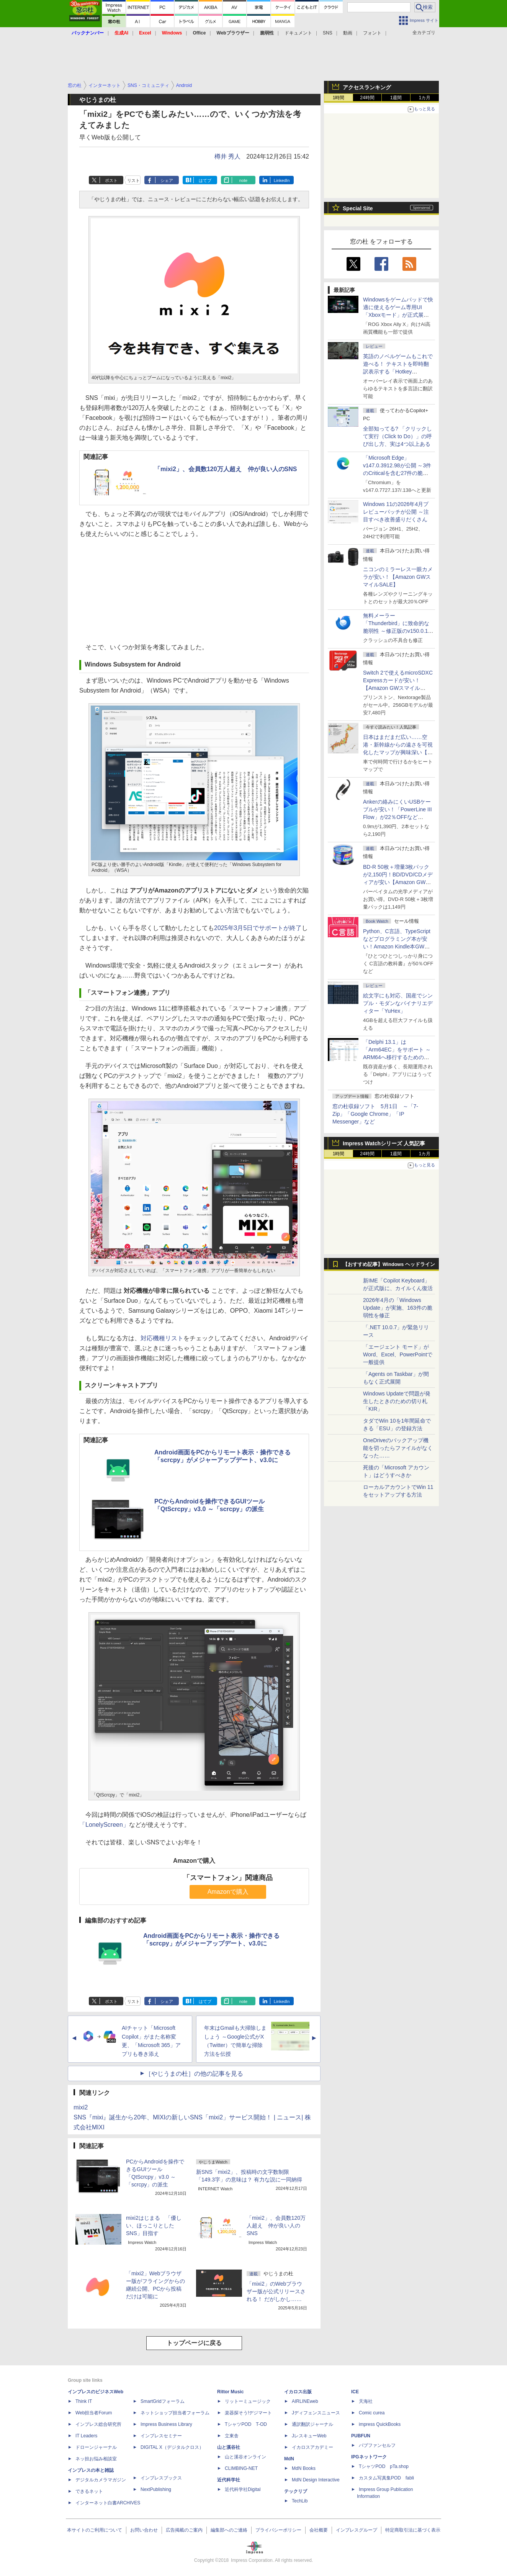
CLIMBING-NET (241, 2468)
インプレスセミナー (161, 2435)
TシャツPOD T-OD (246, 2424)
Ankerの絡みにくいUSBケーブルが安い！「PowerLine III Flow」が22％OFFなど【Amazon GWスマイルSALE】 (397, 817)
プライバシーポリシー (278, 2530)
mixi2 (81, 2107)
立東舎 (232, 2435)
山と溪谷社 (228, 2447)
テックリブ (295, 2491)
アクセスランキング (367, 87)
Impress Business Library (166, 2424)
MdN (289, 2458)
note (243, 180)
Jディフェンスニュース (316, 2413)
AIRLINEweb (305, 2401)
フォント (372, 33)
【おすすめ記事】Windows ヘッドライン (389, 1264)
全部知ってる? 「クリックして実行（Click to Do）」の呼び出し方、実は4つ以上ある (397, 436)
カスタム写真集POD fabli (386, 2478)
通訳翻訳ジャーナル (312, 2424)
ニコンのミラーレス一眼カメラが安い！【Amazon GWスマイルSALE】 (398, 577)
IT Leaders (86, 2435)
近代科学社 (228, 2480)
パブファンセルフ (377, 2445)
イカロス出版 (298, 2391)
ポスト (111, 180)
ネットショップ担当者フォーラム (175, 2413)
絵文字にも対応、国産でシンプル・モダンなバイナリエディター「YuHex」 (398, 1003)
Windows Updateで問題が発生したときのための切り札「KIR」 (396, 1401)
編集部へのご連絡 (229, 2530)
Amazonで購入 (228, 1891)
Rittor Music (230, 2391)
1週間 (396, 97)
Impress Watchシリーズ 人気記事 (384, 1143)
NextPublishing (156, 2489)
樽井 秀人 (227, 156)
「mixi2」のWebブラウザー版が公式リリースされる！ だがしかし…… (276, 2291)
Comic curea (371, 2413)
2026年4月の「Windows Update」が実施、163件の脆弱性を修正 (397, 1307)
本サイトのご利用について (94, 2530)
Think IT (83, 2401)
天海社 (366, 2401)
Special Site (358, 208)
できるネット (89, 2491)
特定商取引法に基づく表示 (412, 2530)
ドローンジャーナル (96, 2447)
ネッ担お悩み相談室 (96, 2458)
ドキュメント (298, 33)
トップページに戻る (194, 2343)
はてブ (205, 180)
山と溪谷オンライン (245, 2457)
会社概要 (318, 2530)
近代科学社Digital (242, 2489)
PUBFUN (360, 2435)
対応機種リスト (162, 1338)
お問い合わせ (144, 2530)
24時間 (367, 97)
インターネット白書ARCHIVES (107, 2503)
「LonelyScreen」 (104, 1824)
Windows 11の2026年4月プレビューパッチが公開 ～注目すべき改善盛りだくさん (396, 511)
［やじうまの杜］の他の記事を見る (194, 2073)
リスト (133, 180)
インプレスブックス (161, 2478)
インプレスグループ (356, 2530)
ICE (355, 2391)
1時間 (339, 97)
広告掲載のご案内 (184, 2530)
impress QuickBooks (380, 2424)
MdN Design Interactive (316, 2480)
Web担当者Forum (93, 2413)
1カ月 (425, 97)
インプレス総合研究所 (98, 2424)
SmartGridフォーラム (163, 2401)
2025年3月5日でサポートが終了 (258, 928)
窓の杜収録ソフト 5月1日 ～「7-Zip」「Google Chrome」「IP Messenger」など (375, 1114)
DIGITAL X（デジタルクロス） (172, 2447)
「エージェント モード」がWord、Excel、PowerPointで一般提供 (397, 1354)
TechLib (299, 2501)
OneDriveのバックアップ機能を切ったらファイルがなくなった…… (398, 1448)
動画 (347, 33)
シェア (166, 180)
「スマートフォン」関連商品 (228, 1878)
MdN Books (304, 2468)
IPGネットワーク (369, 2457)
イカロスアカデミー (312, 2447)
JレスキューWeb (309, 2435)
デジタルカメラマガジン (100, 2480)
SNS (327, 33)
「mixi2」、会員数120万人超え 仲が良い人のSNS (225, 469)
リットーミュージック (248, 2401)
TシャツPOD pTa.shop (384, 2466)
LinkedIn (282, 180)
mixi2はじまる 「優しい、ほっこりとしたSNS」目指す (154, 2225)
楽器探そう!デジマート (248, 2413)
